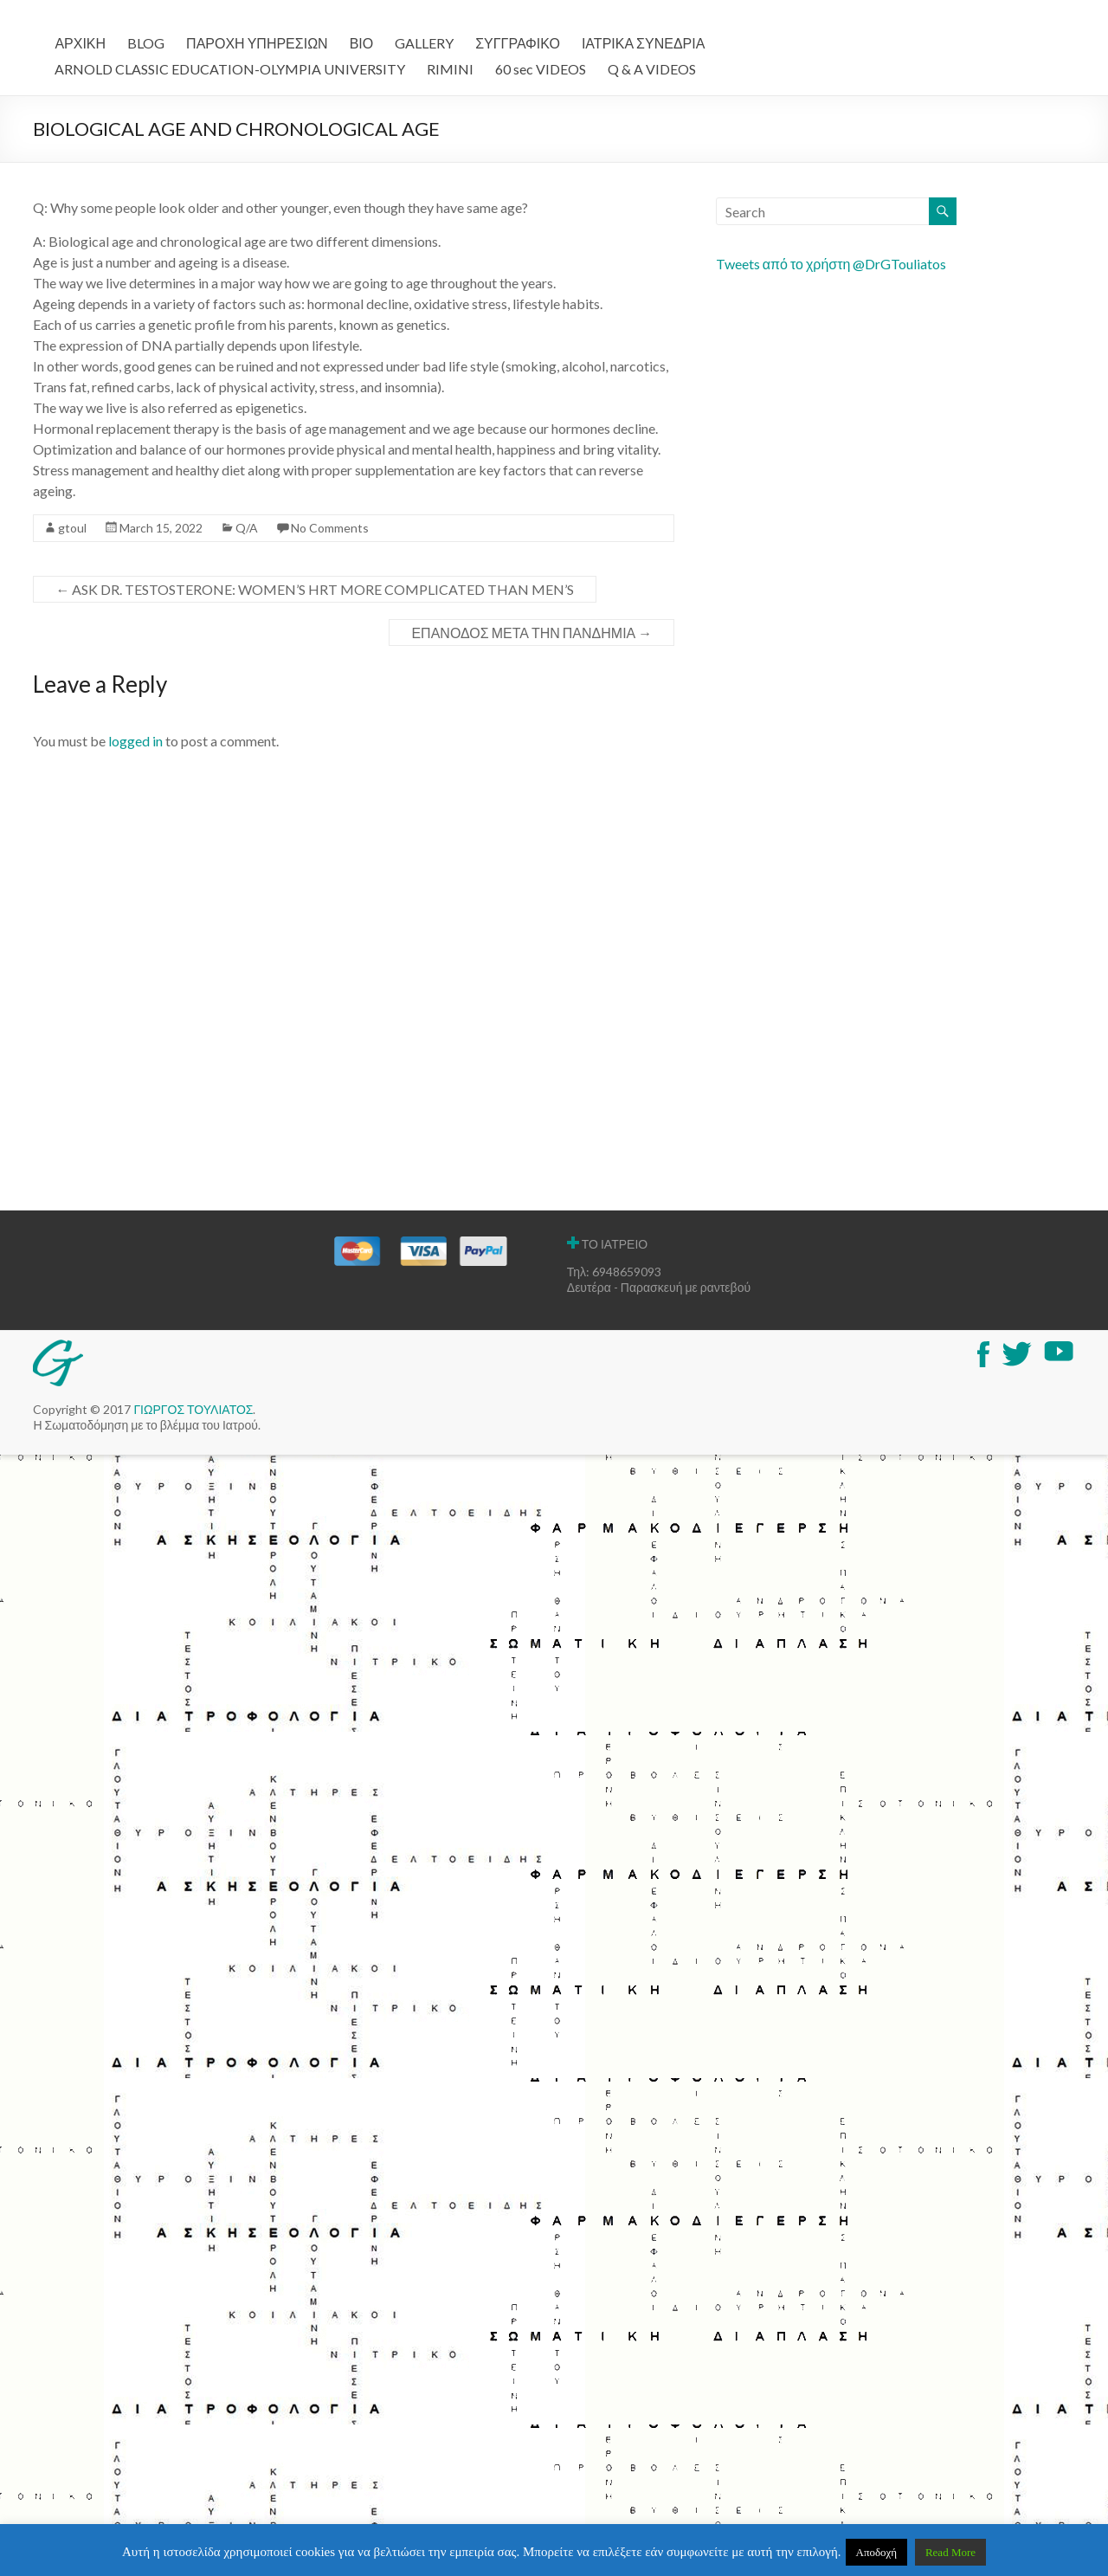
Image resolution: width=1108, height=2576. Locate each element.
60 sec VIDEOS (540, 69)
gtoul (72, 527)
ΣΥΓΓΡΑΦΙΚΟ (517, 43)
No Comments (330, 527)
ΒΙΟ (362, 43)
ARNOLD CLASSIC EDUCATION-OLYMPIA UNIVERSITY (230, 69)
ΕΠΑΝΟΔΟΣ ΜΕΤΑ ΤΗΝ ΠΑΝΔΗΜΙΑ (531, 632)
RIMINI (450, 69)
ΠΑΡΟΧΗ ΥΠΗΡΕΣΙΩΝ (257, 43)
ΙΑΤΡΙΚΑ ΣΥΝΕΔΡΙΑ (643, 43)
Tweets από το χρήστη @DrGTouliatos (831, 263)
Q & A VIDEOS (652, 69)
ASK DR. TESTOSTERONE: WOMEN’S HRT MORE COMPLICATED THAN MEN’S (314, 589)
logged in (135, 741)
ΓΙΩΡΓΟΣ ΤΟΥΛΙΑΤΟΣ (193, 1409)
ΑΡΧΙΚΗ (80, 43)
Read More (950, 2552)
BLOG (145, 43)
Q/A (246, 527)
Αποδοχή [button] (877, 2552)
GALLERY (424, 43)
